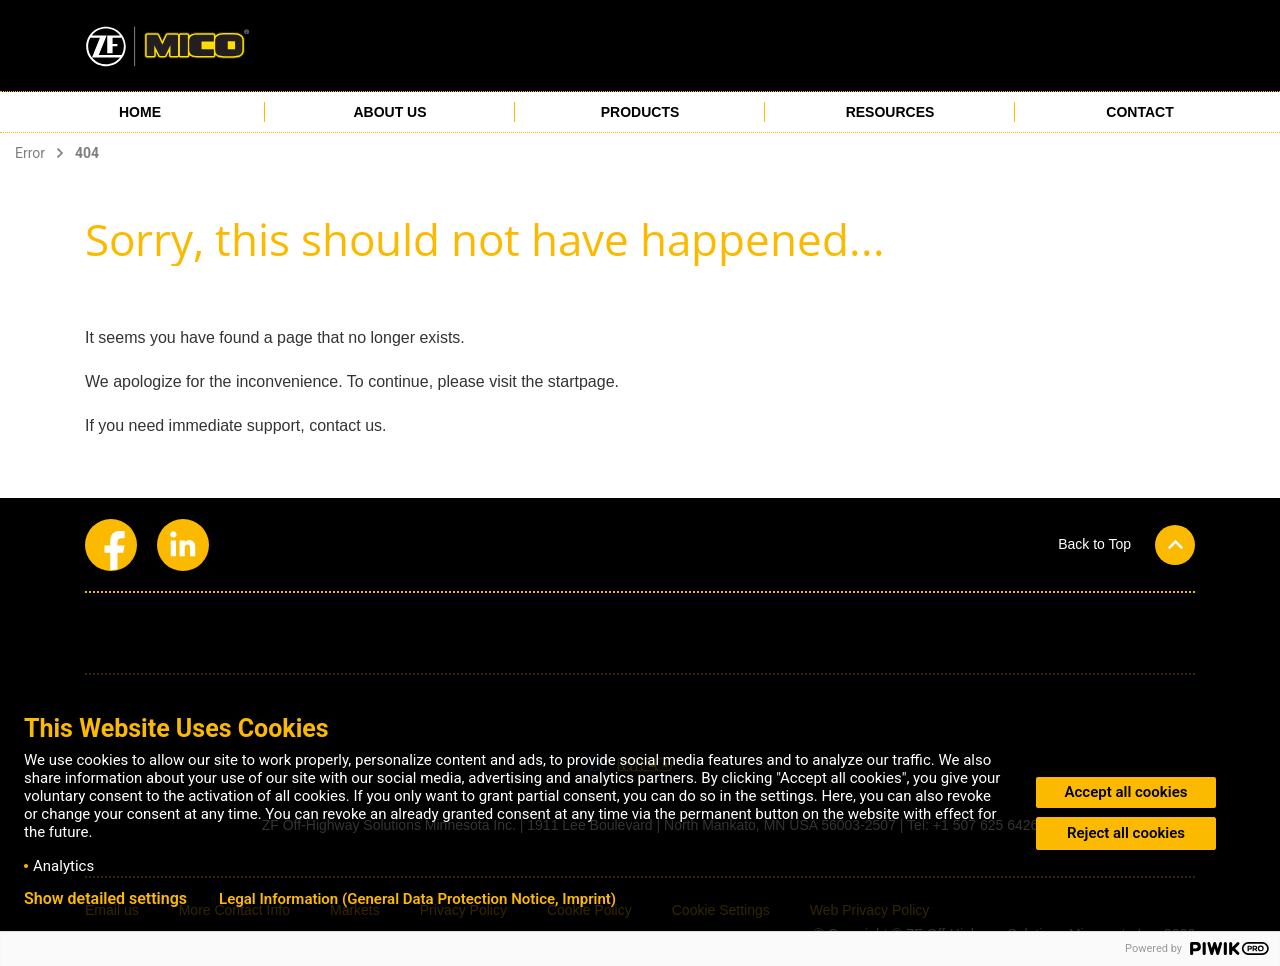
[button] (1126, 544)
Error (30, 153)
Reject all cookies (1126, 833)
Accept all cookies (1126, 792)
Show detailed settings (105, 899)
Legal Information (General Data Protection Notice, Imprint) (417, 899)
